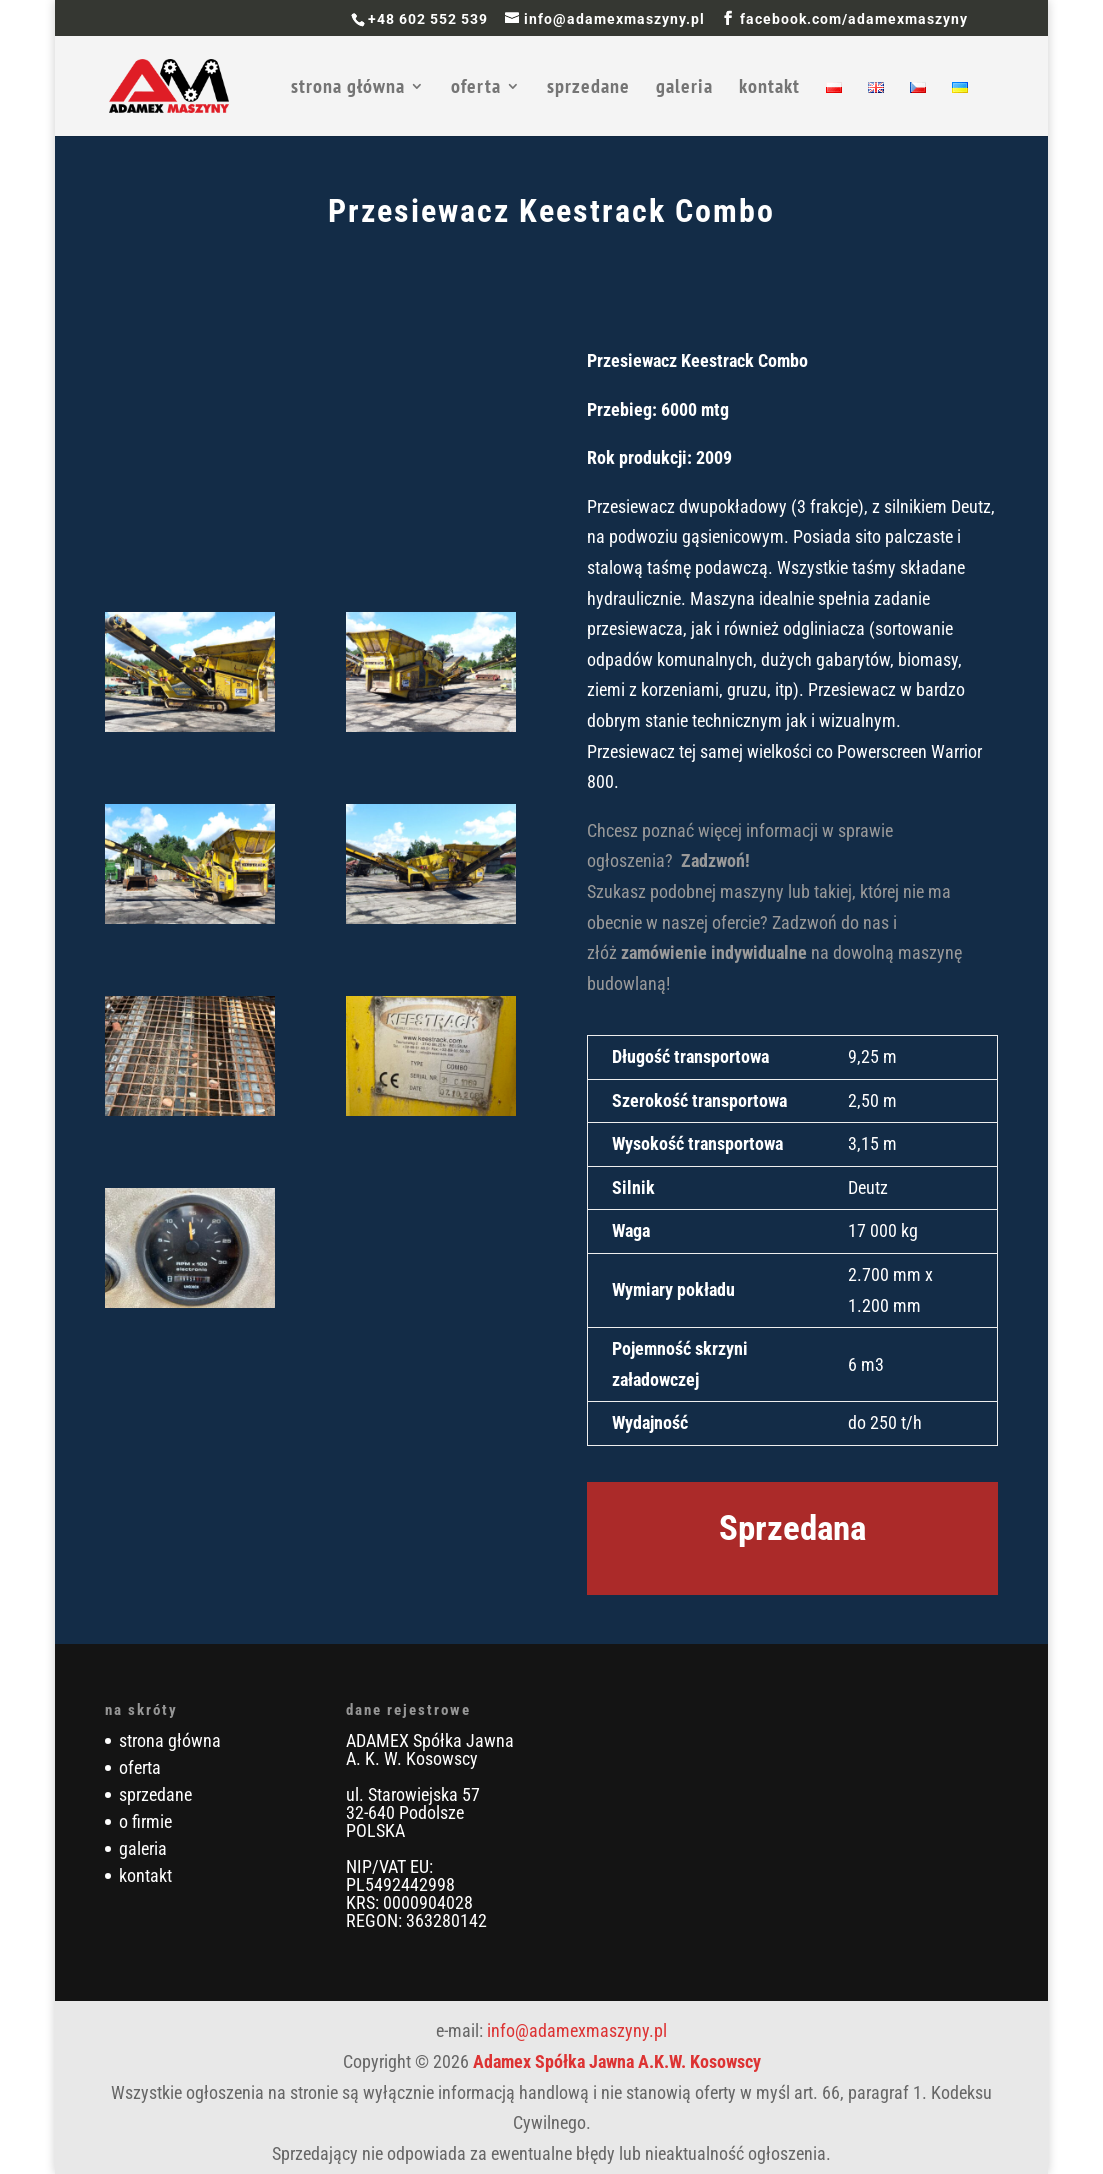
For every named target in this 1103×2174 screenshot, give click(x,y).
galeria (684, 89)
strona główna (348, 89)
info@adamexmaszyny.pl (577, 2030)
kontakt (769, 89)
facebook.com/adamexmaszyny (854, 19)
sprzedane (588, 89)
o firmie (145, 1821)
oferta (476, 89)
